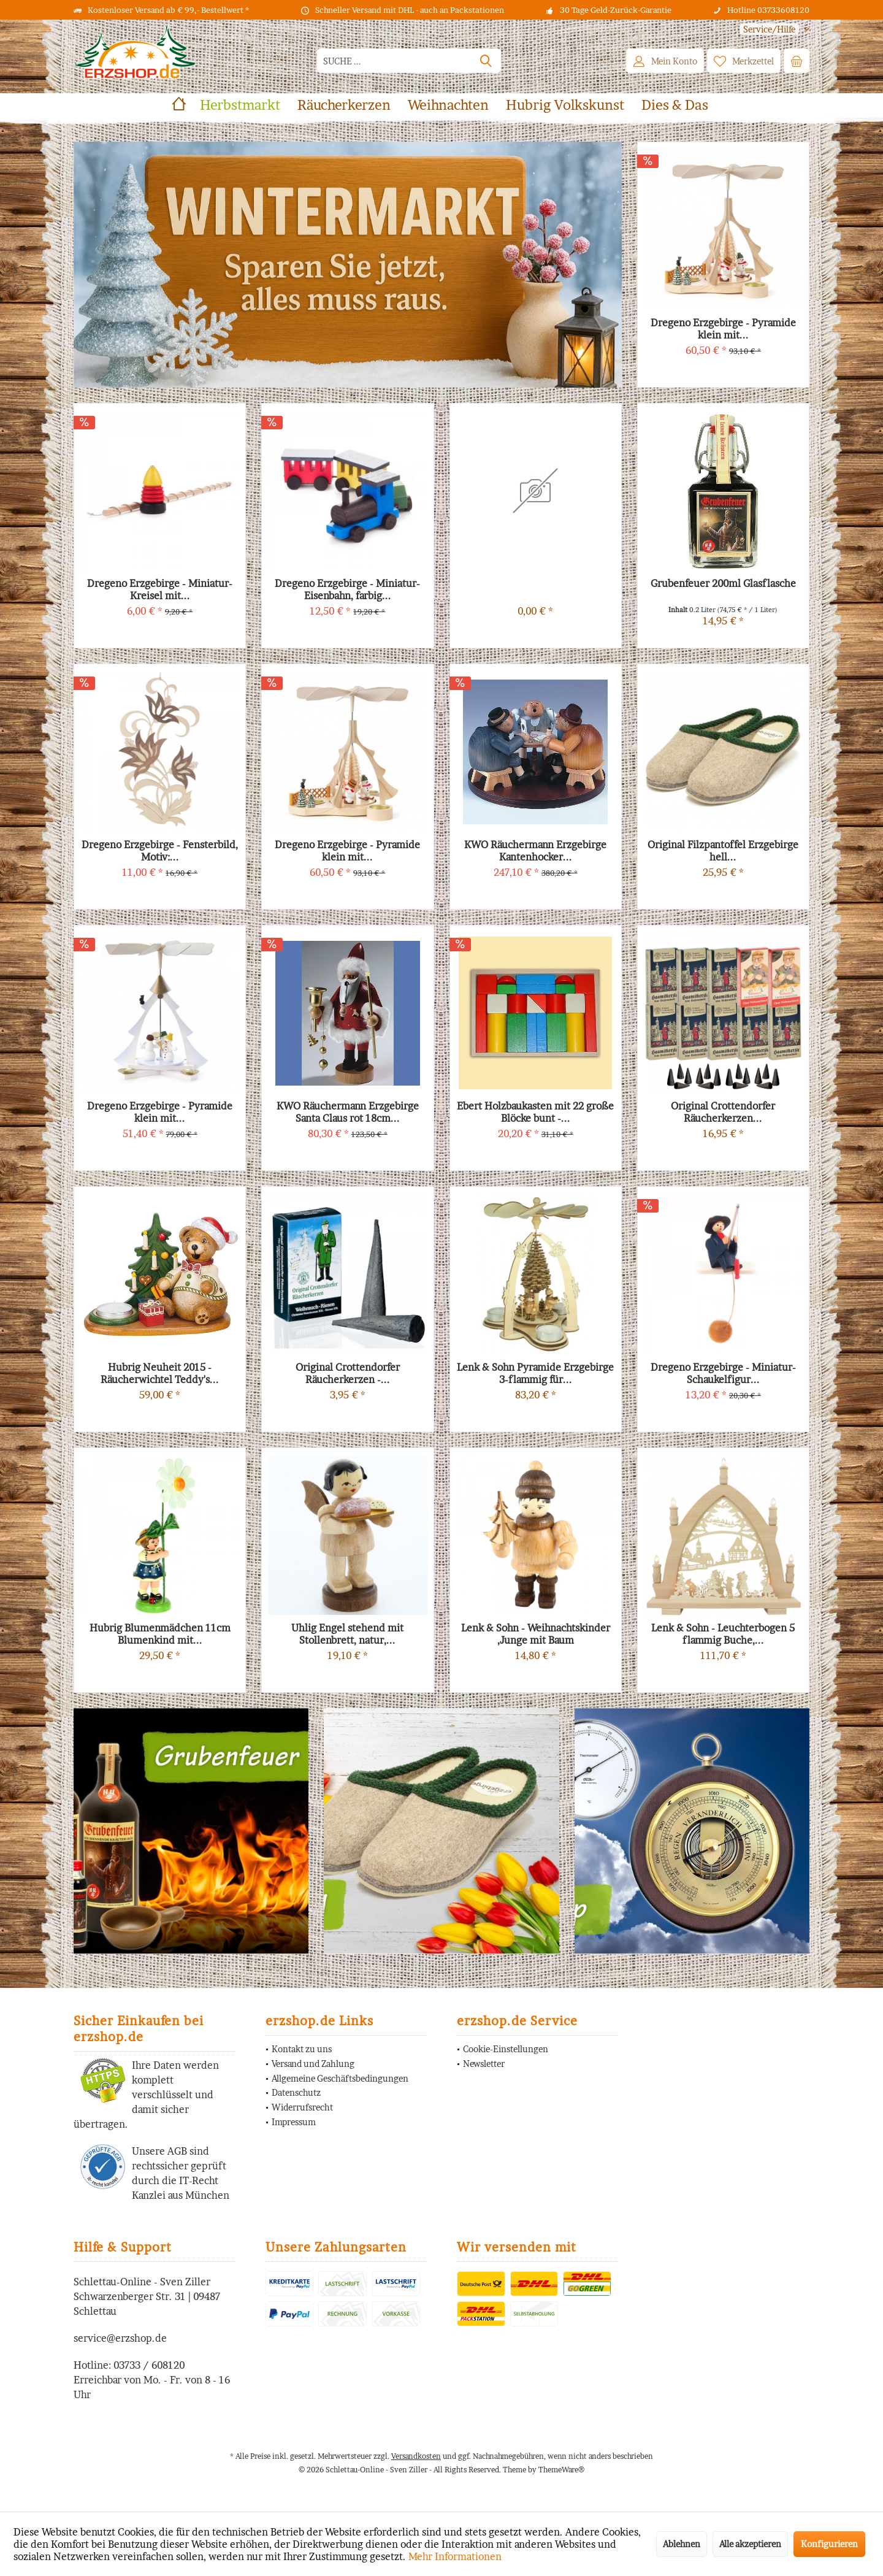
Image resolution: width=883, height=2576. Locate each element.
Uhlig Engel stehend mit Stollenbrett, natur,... (347, 1634)
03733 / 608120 (149, 2365)
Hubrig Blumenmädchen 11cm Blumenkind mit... (160, 1634)
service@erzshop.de (120, 2338)
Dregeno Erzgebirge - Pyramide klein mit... (159, 1112)
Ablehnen (681, 2544)
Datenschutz (296, 2092)
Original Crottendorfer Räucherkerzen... (723, 1112)
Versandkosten (416, 2456)
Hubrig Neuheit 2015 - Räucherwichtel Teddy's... (160, 1373)
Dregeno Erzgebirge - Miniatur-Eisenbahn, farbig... (347, 589)
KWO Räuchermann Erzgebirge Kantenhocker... (535, 850)
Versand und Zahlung (313, 2063)
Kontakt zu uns (302, 2049)
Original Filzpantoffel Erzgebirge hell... (723, 850)
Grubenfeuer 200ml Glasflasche (723, 583)
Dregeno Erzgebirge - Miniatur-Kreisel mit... (159, 589)
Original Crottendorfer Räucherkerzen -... (348, 1373)
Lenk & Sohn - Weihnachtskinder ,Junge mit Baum (535, 1634)
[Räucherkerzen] (344, 105)
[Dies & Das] (675, 105)
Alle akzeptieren (750, 2544)
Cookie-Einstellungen (505, 2049)
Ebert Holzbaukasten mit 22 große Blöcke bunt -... (535, 1112)
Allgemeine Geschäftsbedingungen (340, 2078)
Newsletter (484, 2063)
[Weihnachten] (448, 105)
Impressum (294, 2122)
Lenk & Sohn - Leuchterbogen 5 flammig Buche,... (723, 1634)
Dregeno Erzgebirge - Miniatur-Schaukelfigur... (723, 1373)
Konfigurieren (829, 2544)
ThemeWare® (561, 2469)
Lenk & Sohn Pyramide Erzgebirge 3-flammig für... (535, 1373)
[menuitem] (769, 29)
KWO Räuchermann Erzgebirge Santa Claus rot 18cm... (348, 1112)
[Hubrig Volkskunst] (565, 105)
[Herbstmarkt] (240, 105)
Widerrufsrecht (302, 2107)
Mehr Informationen (455, 2556)
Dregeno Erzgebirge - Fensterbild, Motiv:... (160, 850)
